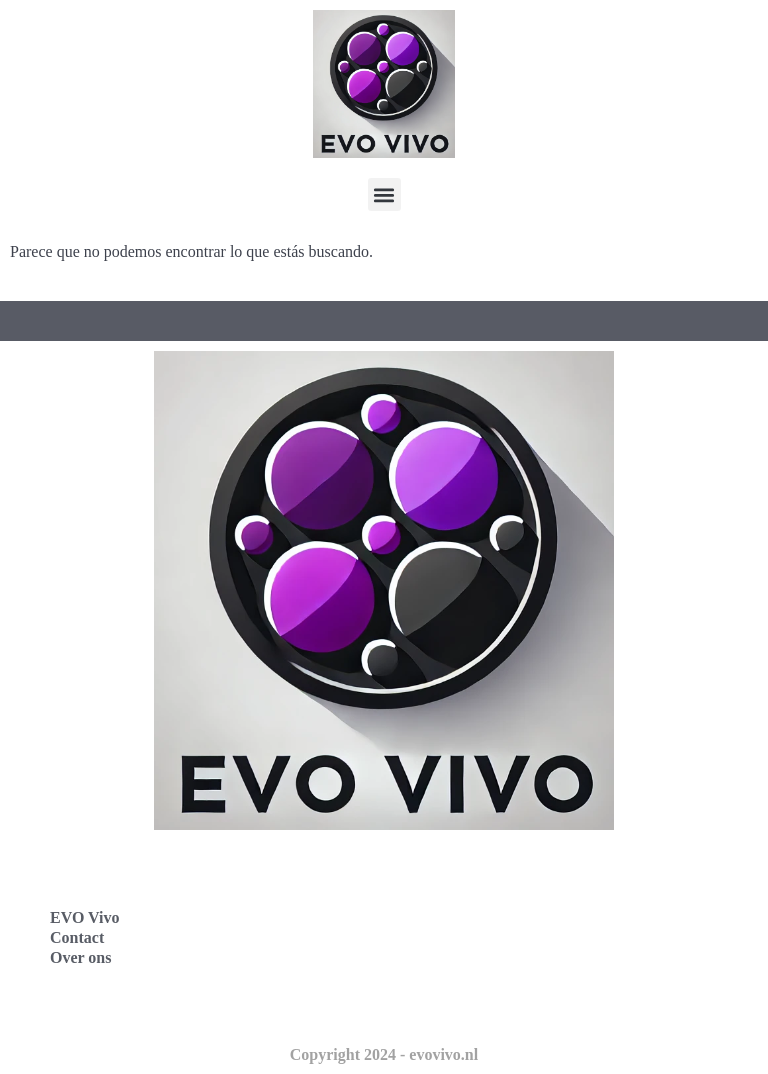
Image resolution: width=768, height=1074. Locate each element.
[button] (384, 194)
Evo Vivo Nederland (483, 959)
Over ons (80, 957)
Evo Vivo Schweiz (474, 1003)
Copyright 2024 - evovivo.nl (384, 1054)
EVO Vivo (84, 917)
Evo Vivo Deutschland (489, 871)
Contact (77, 937)
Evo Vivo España (472, 915)
